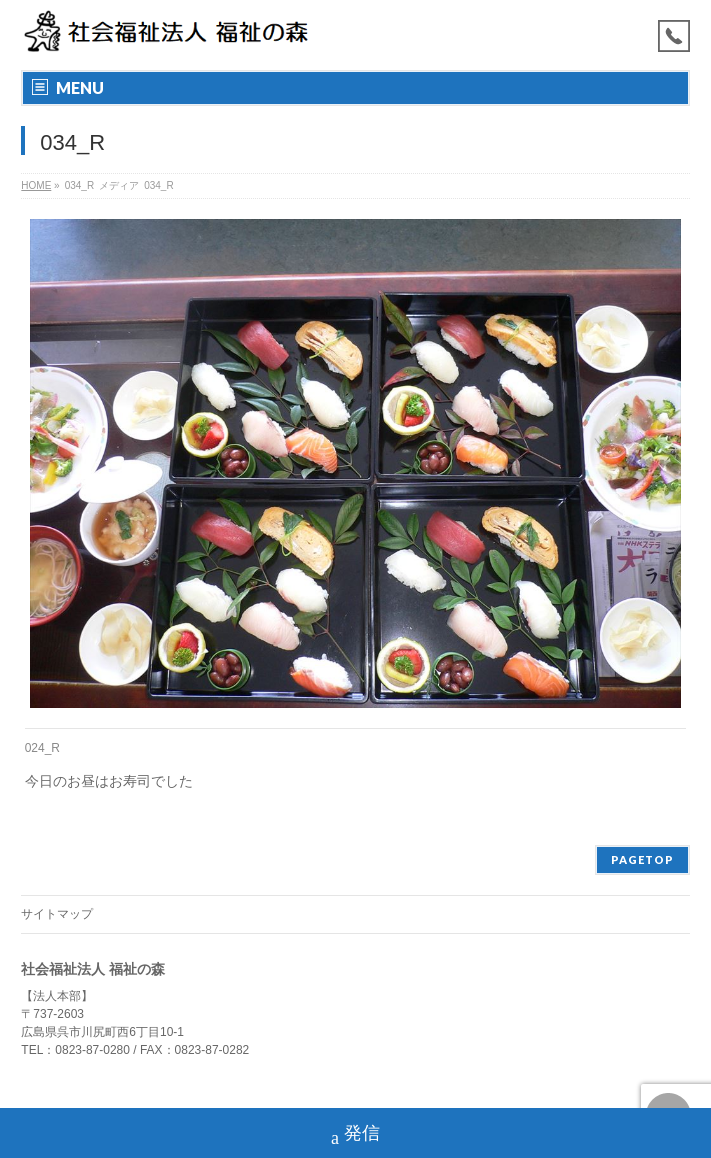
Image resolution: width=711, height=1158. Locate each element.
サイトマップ (57, 914)
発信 (355, 1135)
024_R (42, 748)
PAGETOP (642, 859)
